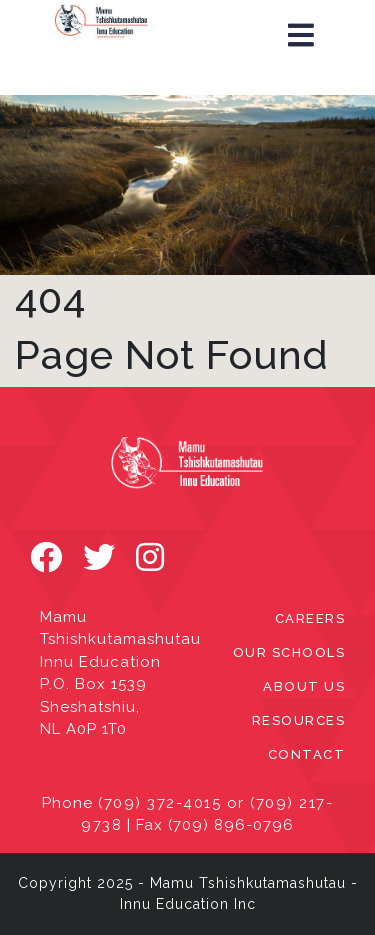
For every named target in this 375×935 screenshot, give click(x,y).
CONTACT (307, 754)
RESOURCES (299, 720)
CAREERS (310, 618)
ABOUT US (304, 686)
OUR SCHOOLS (289, 652)
